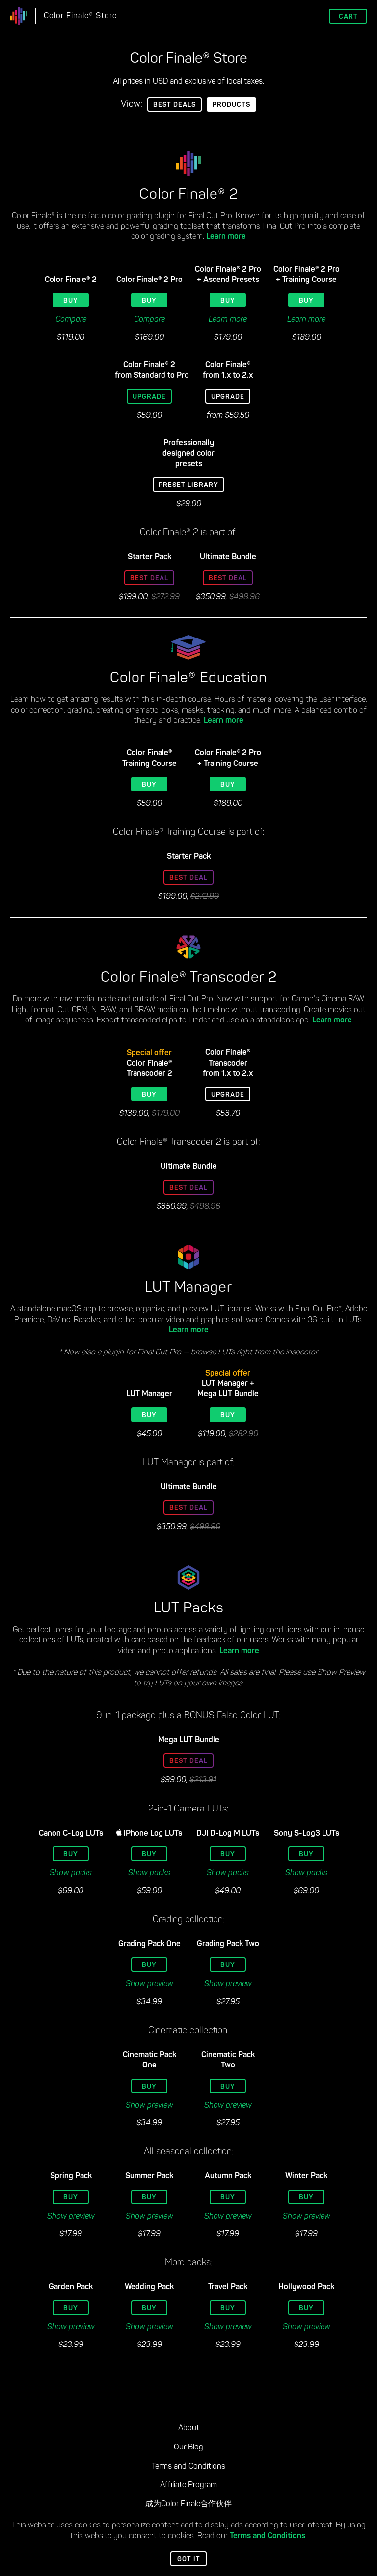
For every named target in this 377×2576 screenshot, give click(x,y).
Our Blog (188, 2447)
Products (231, 105)
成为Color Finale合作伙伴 (188, 2504)
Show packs (71, 1873)
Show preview (149, 1984)
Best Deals (174, 105)
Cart (348, 17)
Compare (70, 320)
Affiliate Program (188, 2485)
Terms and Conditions (267, 2536)
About (188, 2428)
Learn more (226, 237)
